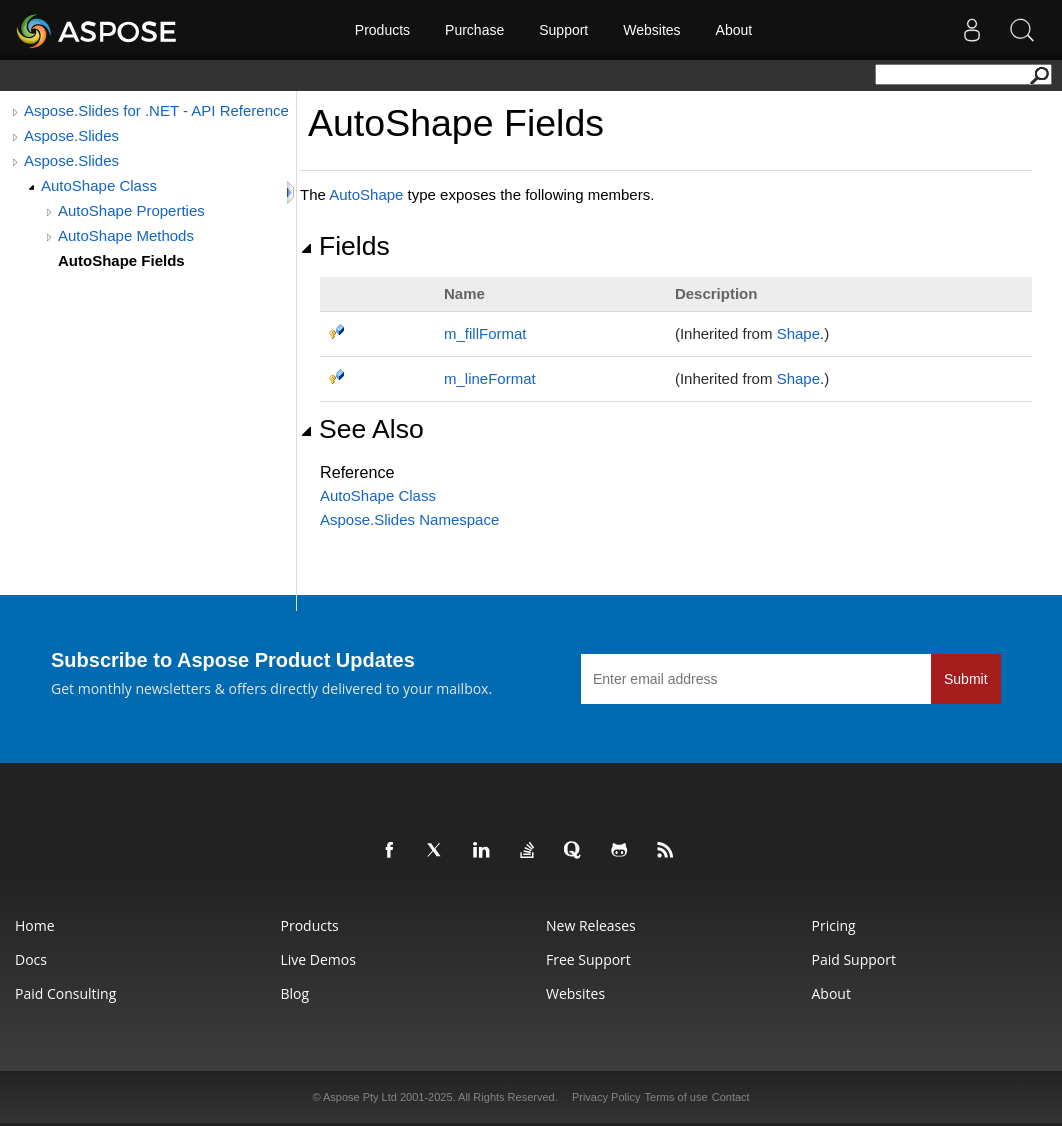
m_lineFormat (490, 378)
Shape (798, 333)
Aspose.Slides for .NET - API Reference (156, 110)
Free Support (588, 959)
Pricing (834, 925)
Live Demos (318, 959)
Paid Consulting (65, 993)
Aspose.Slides (71, 135)
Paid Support (854, 959)
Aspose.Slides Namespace (409, 519)
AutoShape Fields (121, 260)
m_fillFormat (485, 333)
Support (563, 30)
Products (382, 30)
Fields (345, 246)
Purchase (474, 30)
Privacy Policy (606, 1097)
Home (35, 925)
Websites (651, 30)
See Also (362, 429)
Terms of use (676, 1097)
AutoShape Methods (126, 235)
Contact (731, 1097)
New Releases (591, 925)
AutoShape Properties (131, 210)
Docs (31, 959)
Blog (295, 993)
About (734, 30)
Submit (966, 679)
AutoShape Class (99, 185)
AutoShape (366, 194)
